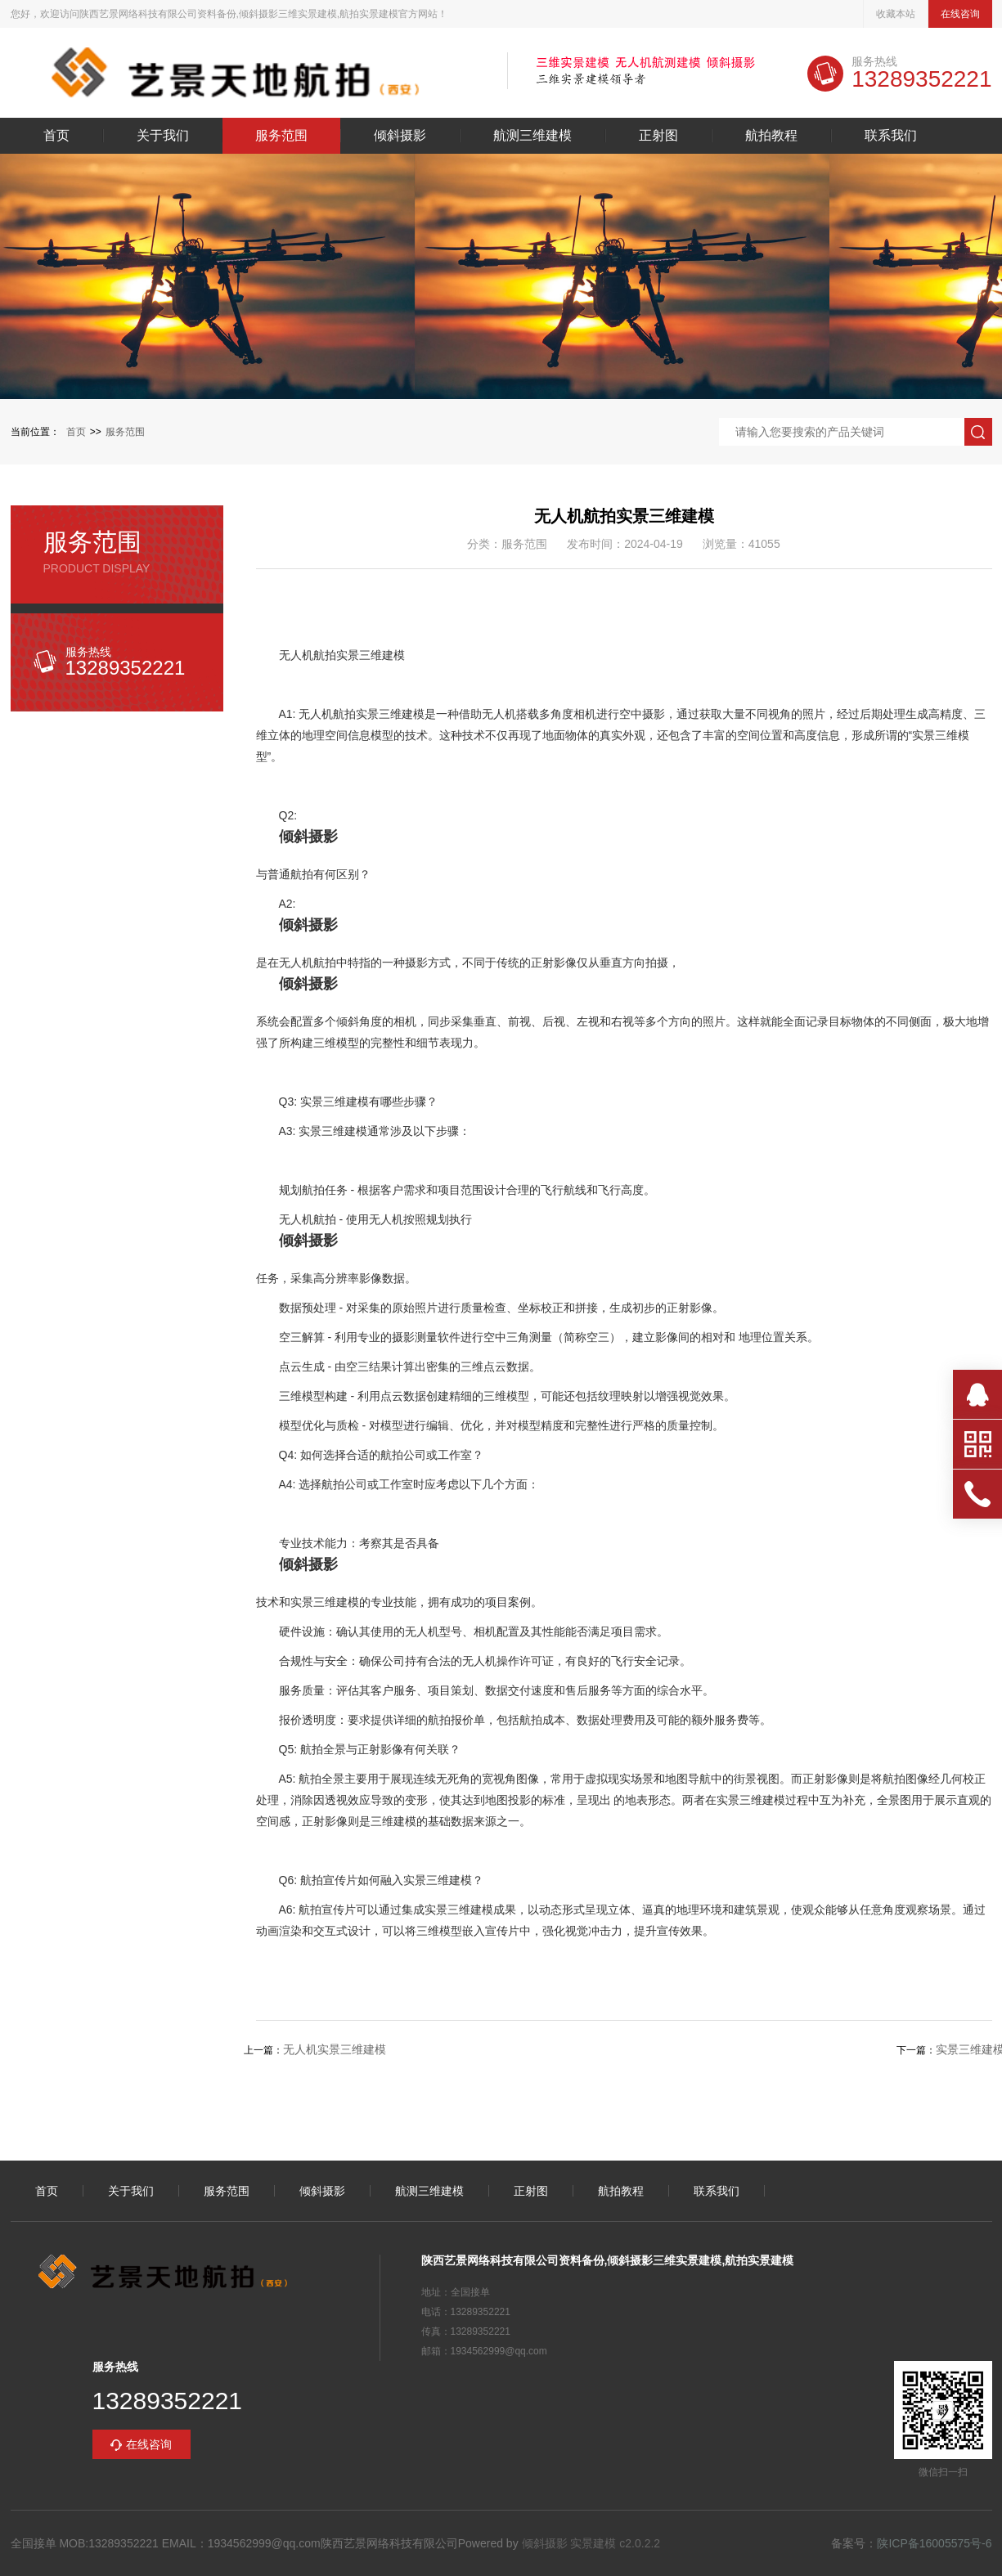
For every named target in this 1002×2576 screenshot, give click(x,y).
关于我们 (163, 135)
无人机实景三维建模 (334, 2049)
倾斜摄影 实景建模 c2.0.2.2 (591, 2543)
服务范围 (281, 135)
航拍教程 (771, 135)
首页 (56, 135)
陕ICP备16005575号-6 (934, 2543)
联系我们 (891, 135)
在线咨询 (960, 14)
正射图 (658, 135)
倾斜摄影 (400, 135)
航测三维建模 (532, 135)
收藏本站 (895, 14)
